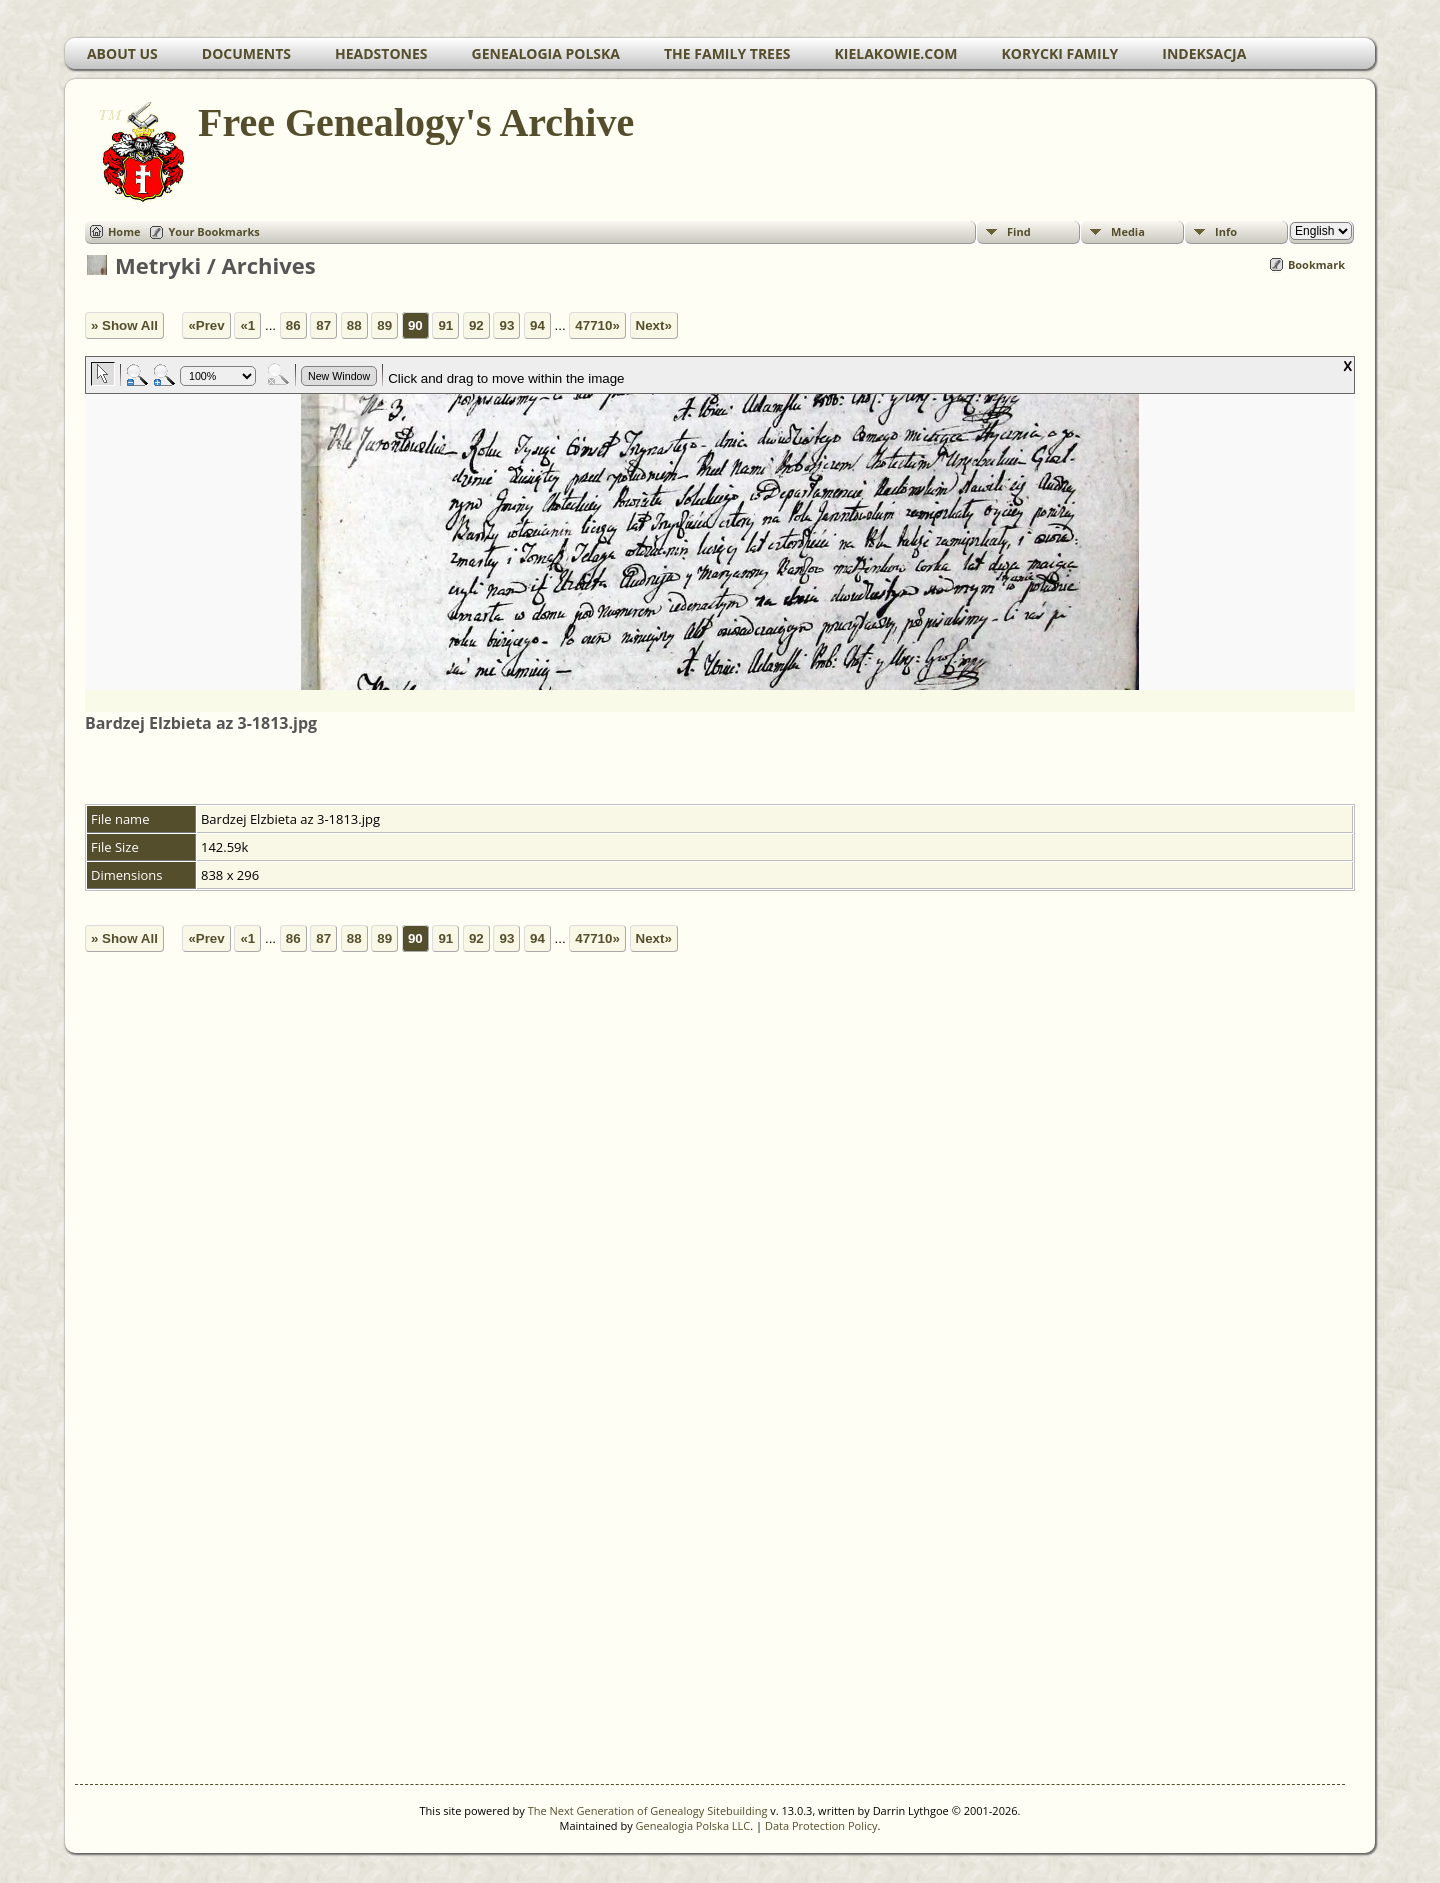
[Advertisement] (665, 1413)
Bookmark (1316, 264)
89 (384, 325)
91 (445, 325)
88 (354, 325)
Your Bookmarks (213, 231)
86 (293, 325)
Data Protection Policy (821, 1825)
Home (124, 231)
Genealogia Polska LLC (693, 1825)
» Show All (124, 325)
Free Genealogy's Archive (414, 122)
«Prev (206, 325)
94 (537, 325)
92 (476, 325)
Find (1019, 231)
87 (323, 325)
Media (1128, 231)
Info (1226, 231)
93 (506, 325)
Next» (654, 325)
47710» (597, 325)
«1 (247, 325)
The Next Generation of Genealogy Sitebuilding (648, 1810)
